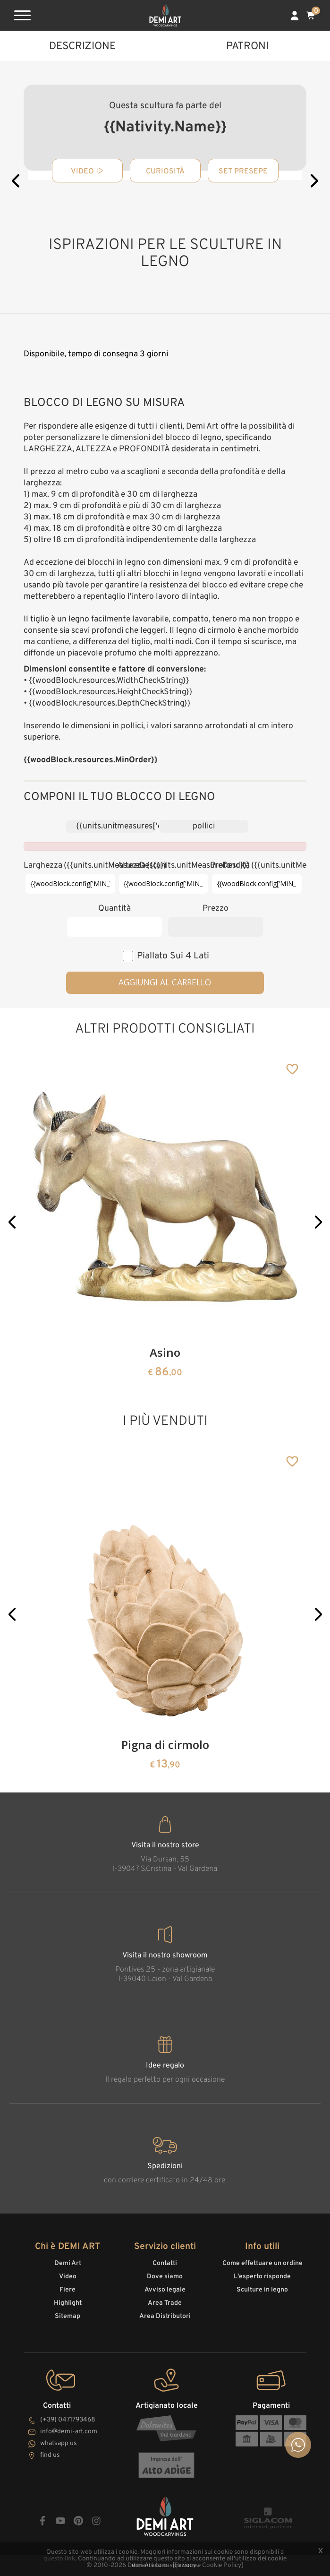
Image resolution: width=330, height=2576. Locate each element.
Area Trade (165, 2303)
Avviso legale (165, 2290)
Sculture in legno (262, 2290)
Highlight (68, 2303)
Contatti (164, 2263)
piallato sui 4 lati (173, 956)
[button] (12, 1222)
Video (67, 2277)
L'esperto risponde (262, 2277)
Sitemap (67, 2316)
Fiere (67, 2290)
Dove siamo (165, 2277)
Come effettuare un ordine (262, 2263)
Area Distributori (165, 2316)
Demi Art (67, 2263)
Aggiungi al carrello (164, 982)
